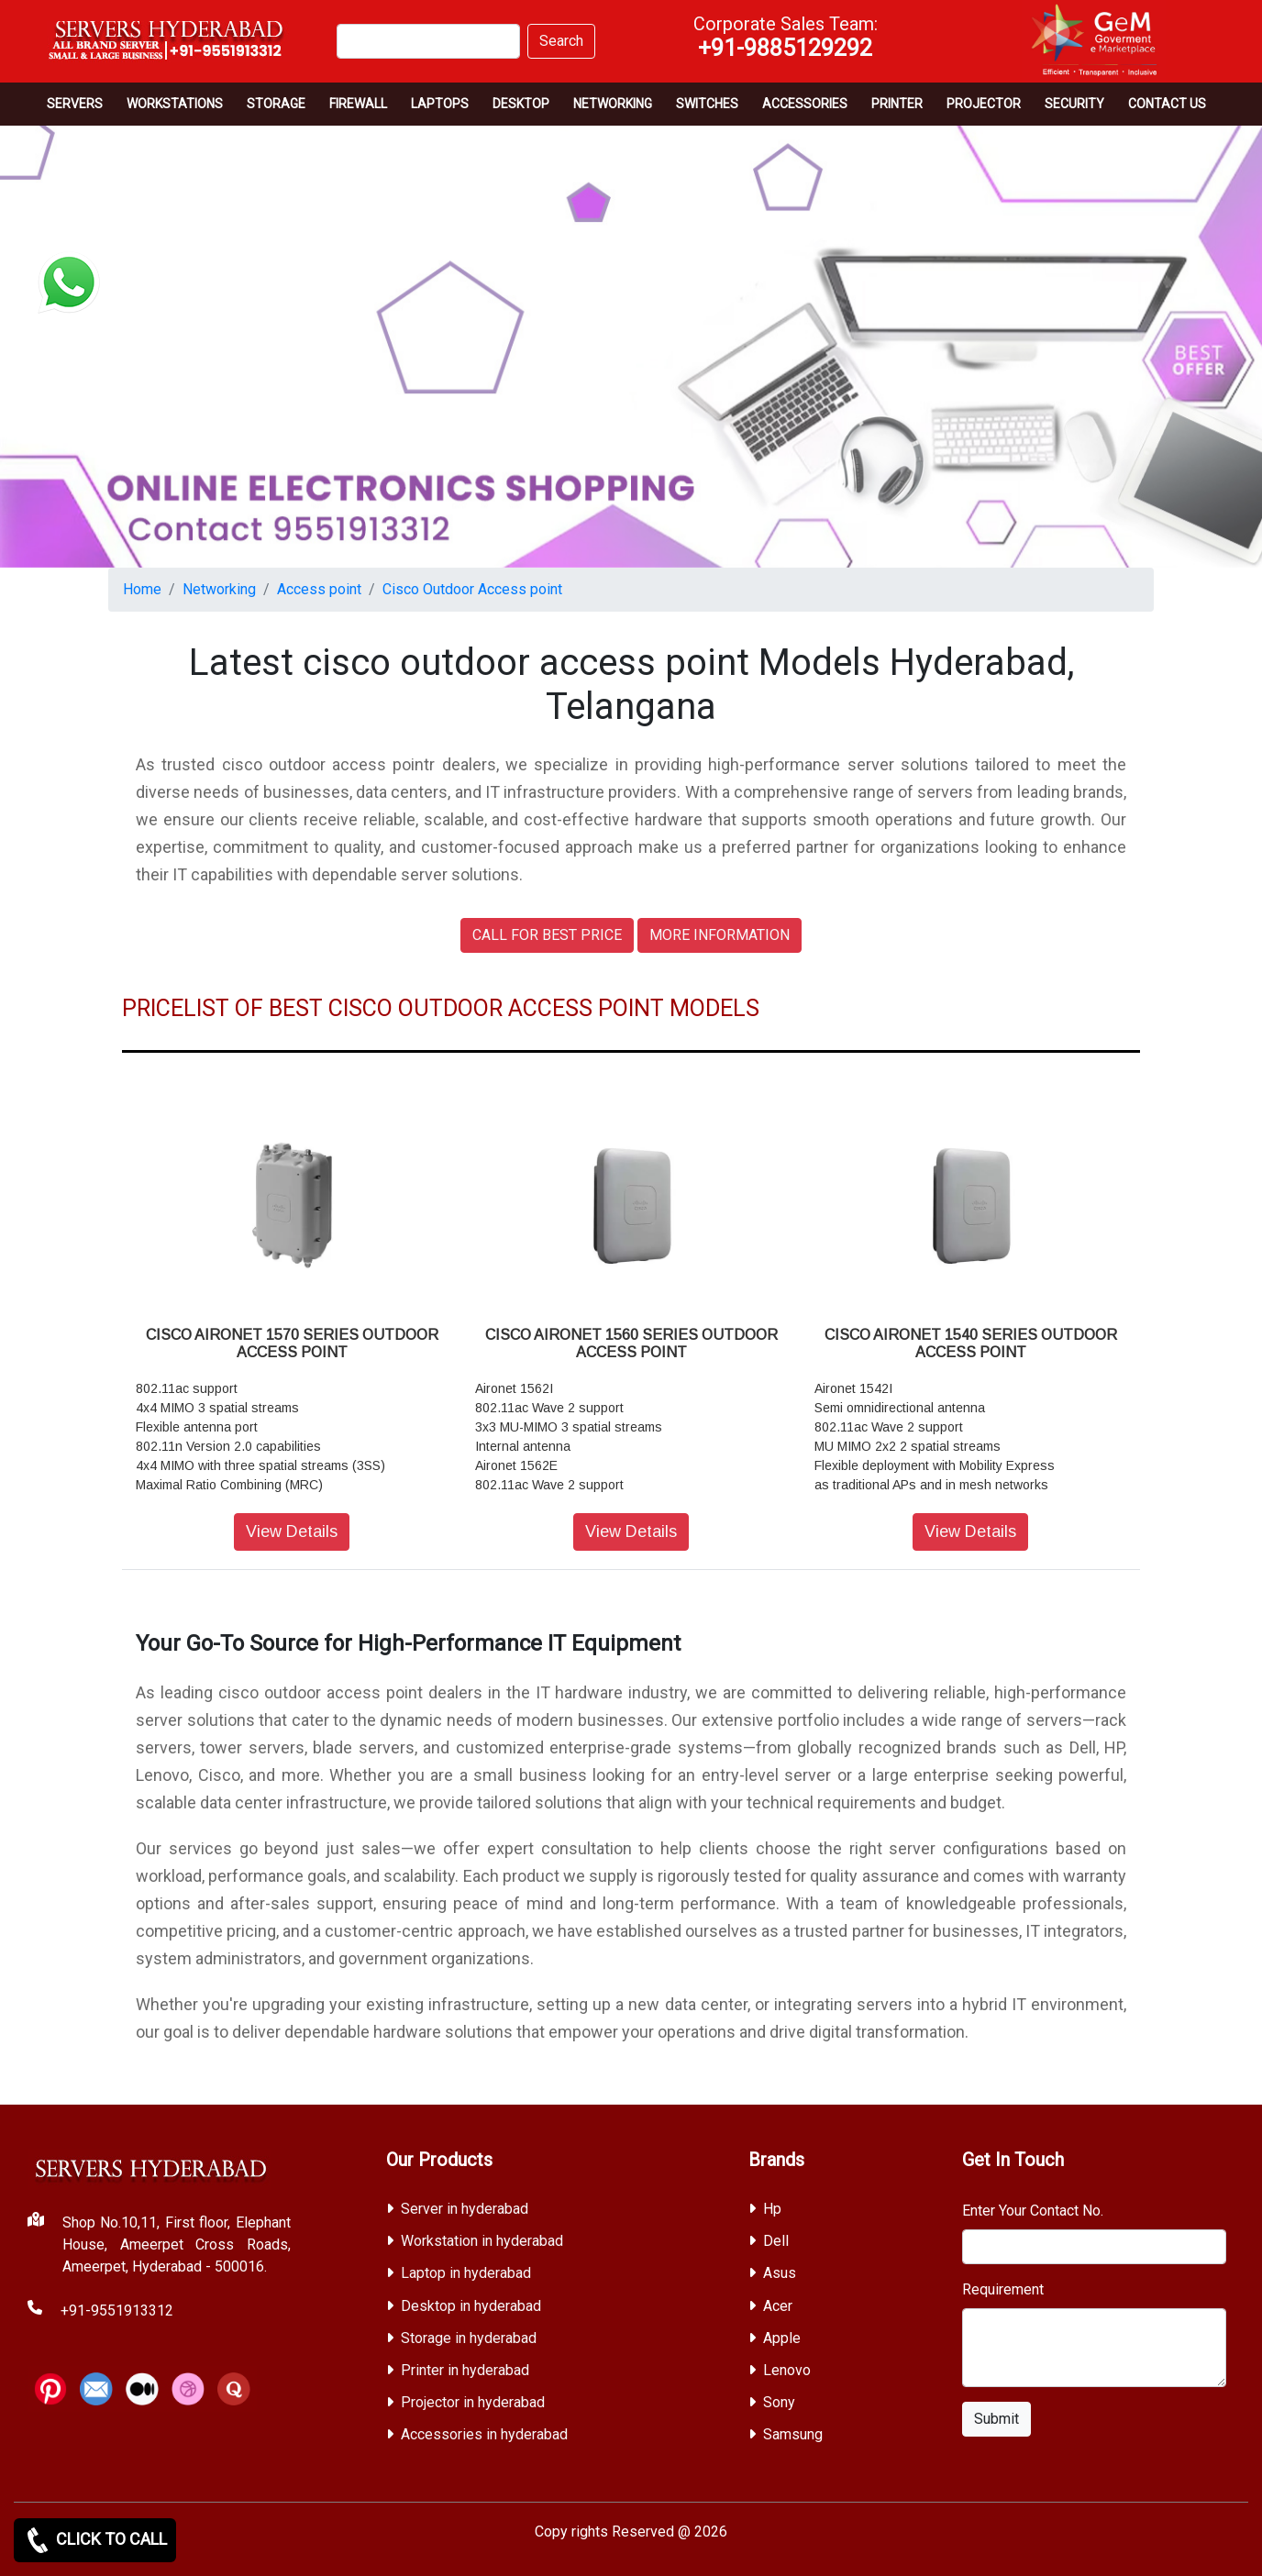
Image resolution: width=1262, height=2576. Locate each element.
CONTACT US (1167, 103)
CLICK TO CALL (95, 2540)
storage (276, 103)
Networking (612, 103)
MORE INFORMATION (719, 935)
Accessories (804, 103)
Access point (319, 589)
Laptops (440, 103)
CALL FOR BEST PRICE (547, 935)
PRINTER (897, 103)
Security (1074, 103)
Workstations (175, 103)
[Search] (428, 41)
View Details (292, 1531)
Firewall (358, 103)
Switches (707, 103)
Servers (75, 103)
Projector (983, 103)
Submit (996, 2418)
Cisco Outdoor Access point (472, 589)
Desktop (521, 103)
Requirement (1003, 2289)
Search (561, 41)
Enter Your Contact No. (1032, 2210)
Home (142, 589)
